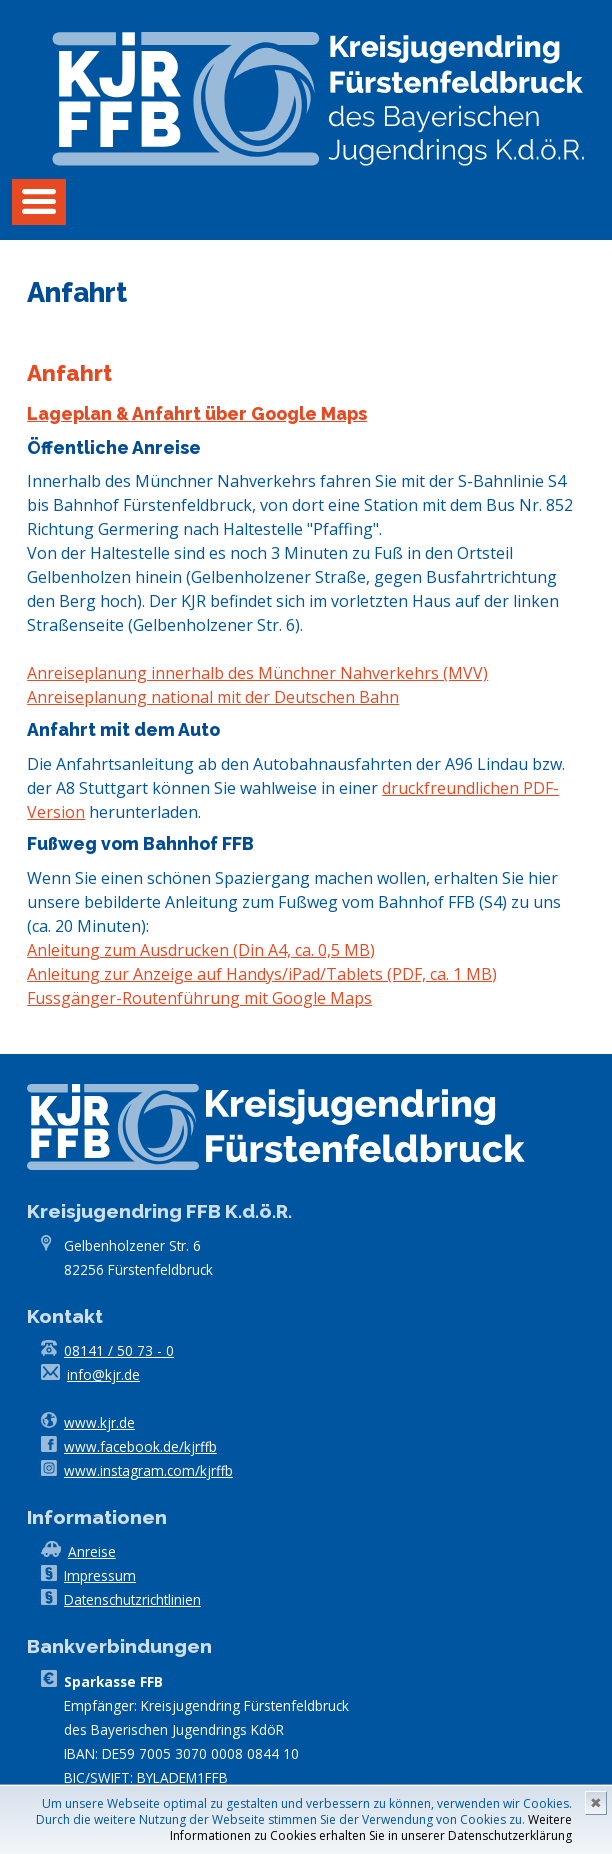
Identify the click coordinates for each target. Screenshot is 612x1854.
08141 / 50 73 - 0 (119, 1350)
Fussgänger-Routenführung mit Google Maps (199, 998)
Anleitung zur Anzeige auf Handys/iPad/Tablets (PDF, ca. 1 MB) (262, 974)
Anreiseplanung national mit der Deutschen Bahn (213, 697)
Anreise (92, 1551)
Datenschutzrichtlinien (132, 1599)
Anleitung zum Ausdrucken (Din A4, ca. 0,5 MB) (201, 950)
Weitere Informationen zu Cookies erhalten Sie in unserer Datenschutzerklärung (371, 1827)
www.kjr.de (99, 1422)
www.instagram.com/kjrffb (148, 1470)
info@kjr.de (103, 1374)
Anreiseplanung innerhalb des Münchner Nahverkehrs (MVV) (257, 673)
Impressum (100, 1575)
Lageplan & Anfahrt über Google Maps (197, 413)
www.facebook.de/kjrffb (140, 1446)
